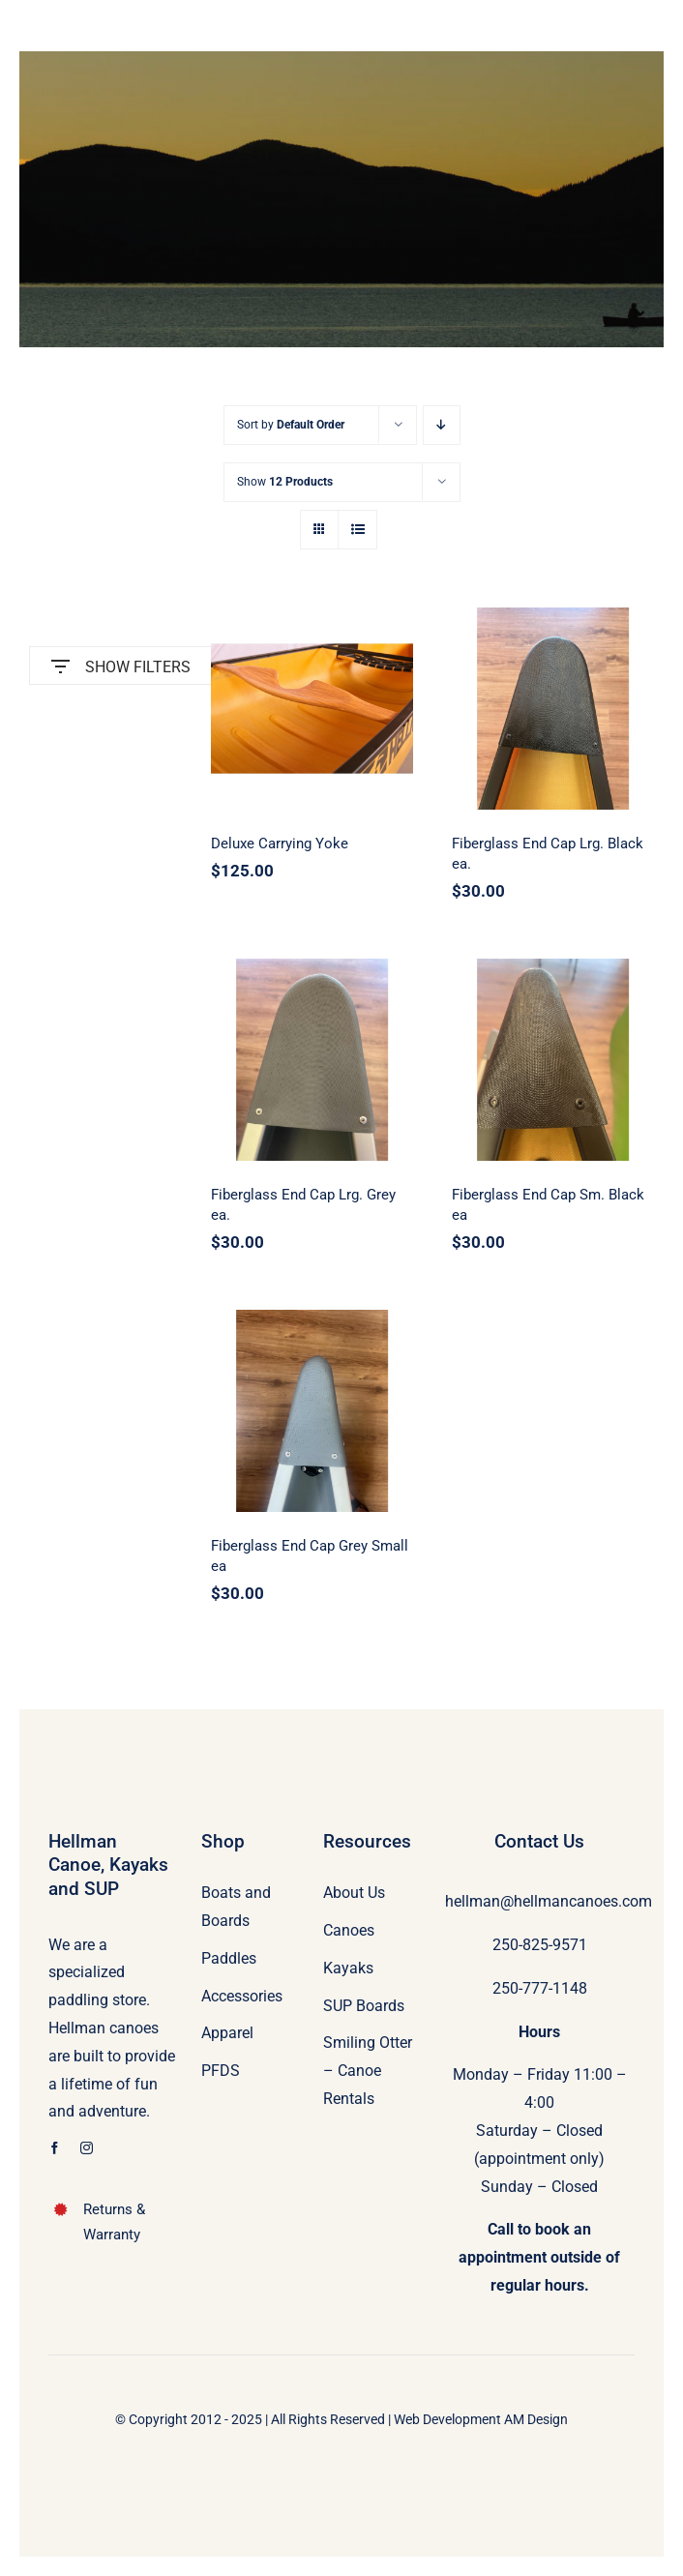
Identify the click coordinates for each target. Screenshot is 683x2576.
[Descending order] (441, 425)
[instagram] (86, 2148)
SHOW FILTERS (121, 662)
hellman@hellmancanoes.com (548, 1901)
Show (285, 482)
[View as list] (357, 529)
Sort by (290, 424)
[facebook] (54, 2148)
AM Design (536, 2419)
